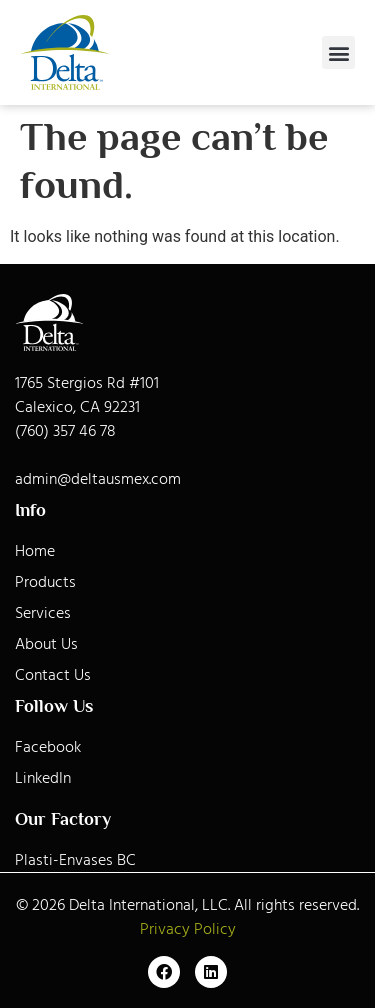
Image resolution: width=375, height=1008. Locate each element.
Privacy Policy (188, 929)
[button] (338, 52)
